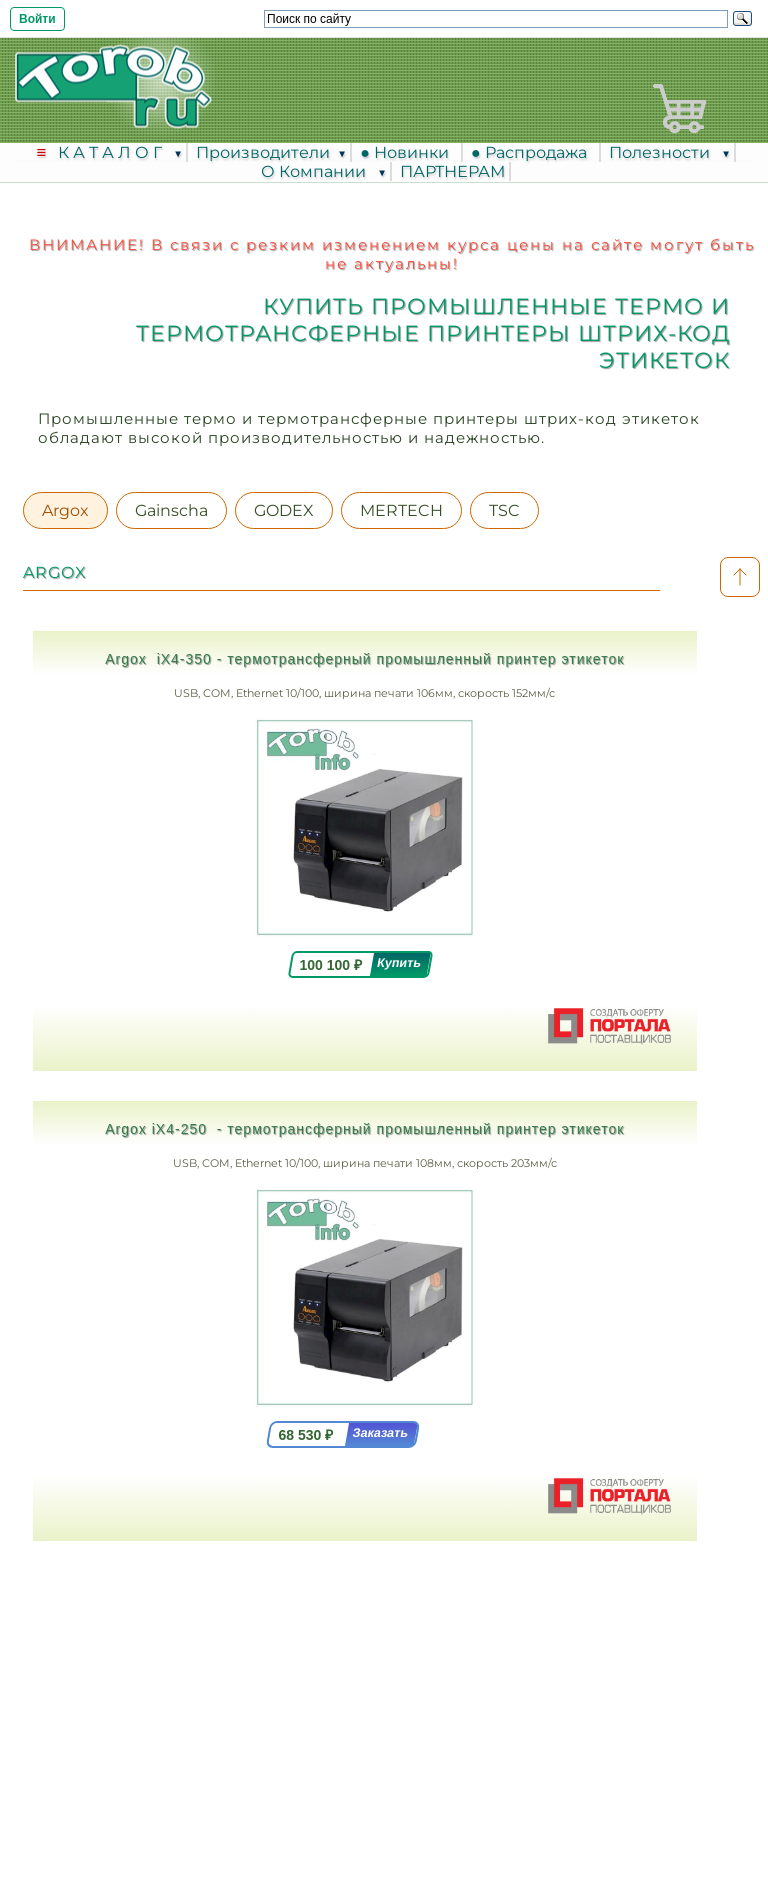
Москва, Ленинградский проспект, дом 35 (259, 1633)
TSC (504, 510)
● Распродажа (533, 152)
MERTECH (401, 510)
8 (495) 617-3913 (163, 1662)
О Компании (315, 171)
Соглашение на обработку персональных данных (384, 1785)
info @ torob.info (152, 1737)
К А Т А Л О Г (112, 152)
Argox (65, 510)
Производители (263, 152)
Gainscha (171, 510)
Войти (37, 19)
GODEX (284, 510)
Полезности (661, 152)
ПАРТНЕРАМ (452, 171)
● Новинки (408, 152)
